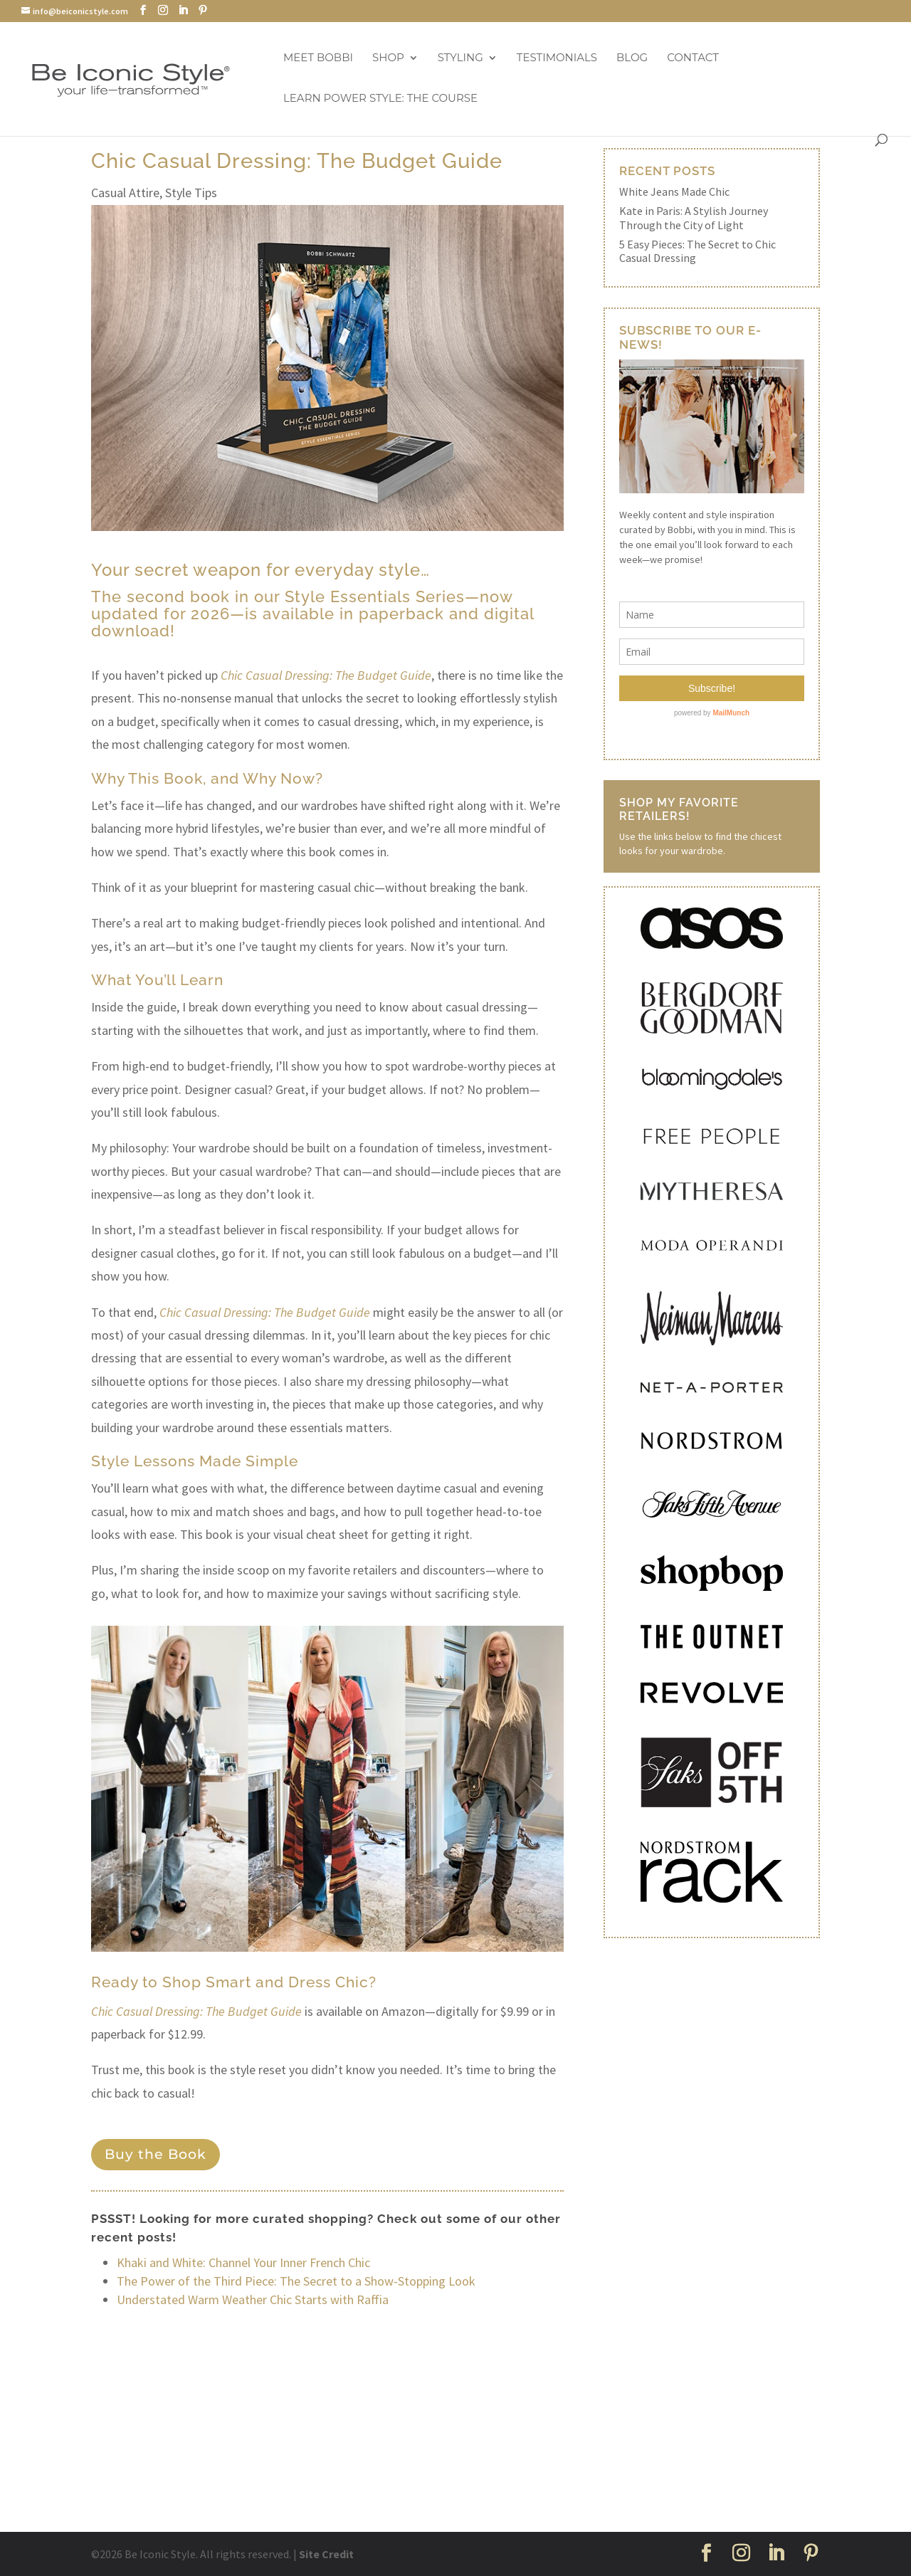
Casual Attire (125, 192)
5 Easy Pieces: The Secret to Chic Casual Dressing (697, 251)
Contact (693, 58)
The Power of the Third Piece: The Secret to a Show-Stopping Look (296, 2281)
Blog (632, 58)
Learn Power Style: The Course (380, 99)
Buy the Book (155, 2154)
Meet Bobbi (318, 58)
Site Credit (326, 2554)
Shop (388, 58)
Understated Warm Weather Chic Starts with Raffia (253, 2299)
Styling (460, 58)
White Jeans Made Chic (674, 191)
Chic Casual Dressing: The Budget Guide (264, 1312)
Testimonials (557, 58)
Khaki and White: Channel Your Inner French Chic (243, 2262)
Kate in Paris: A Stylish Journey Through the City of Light (693, 217)
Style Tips (191, 192)
